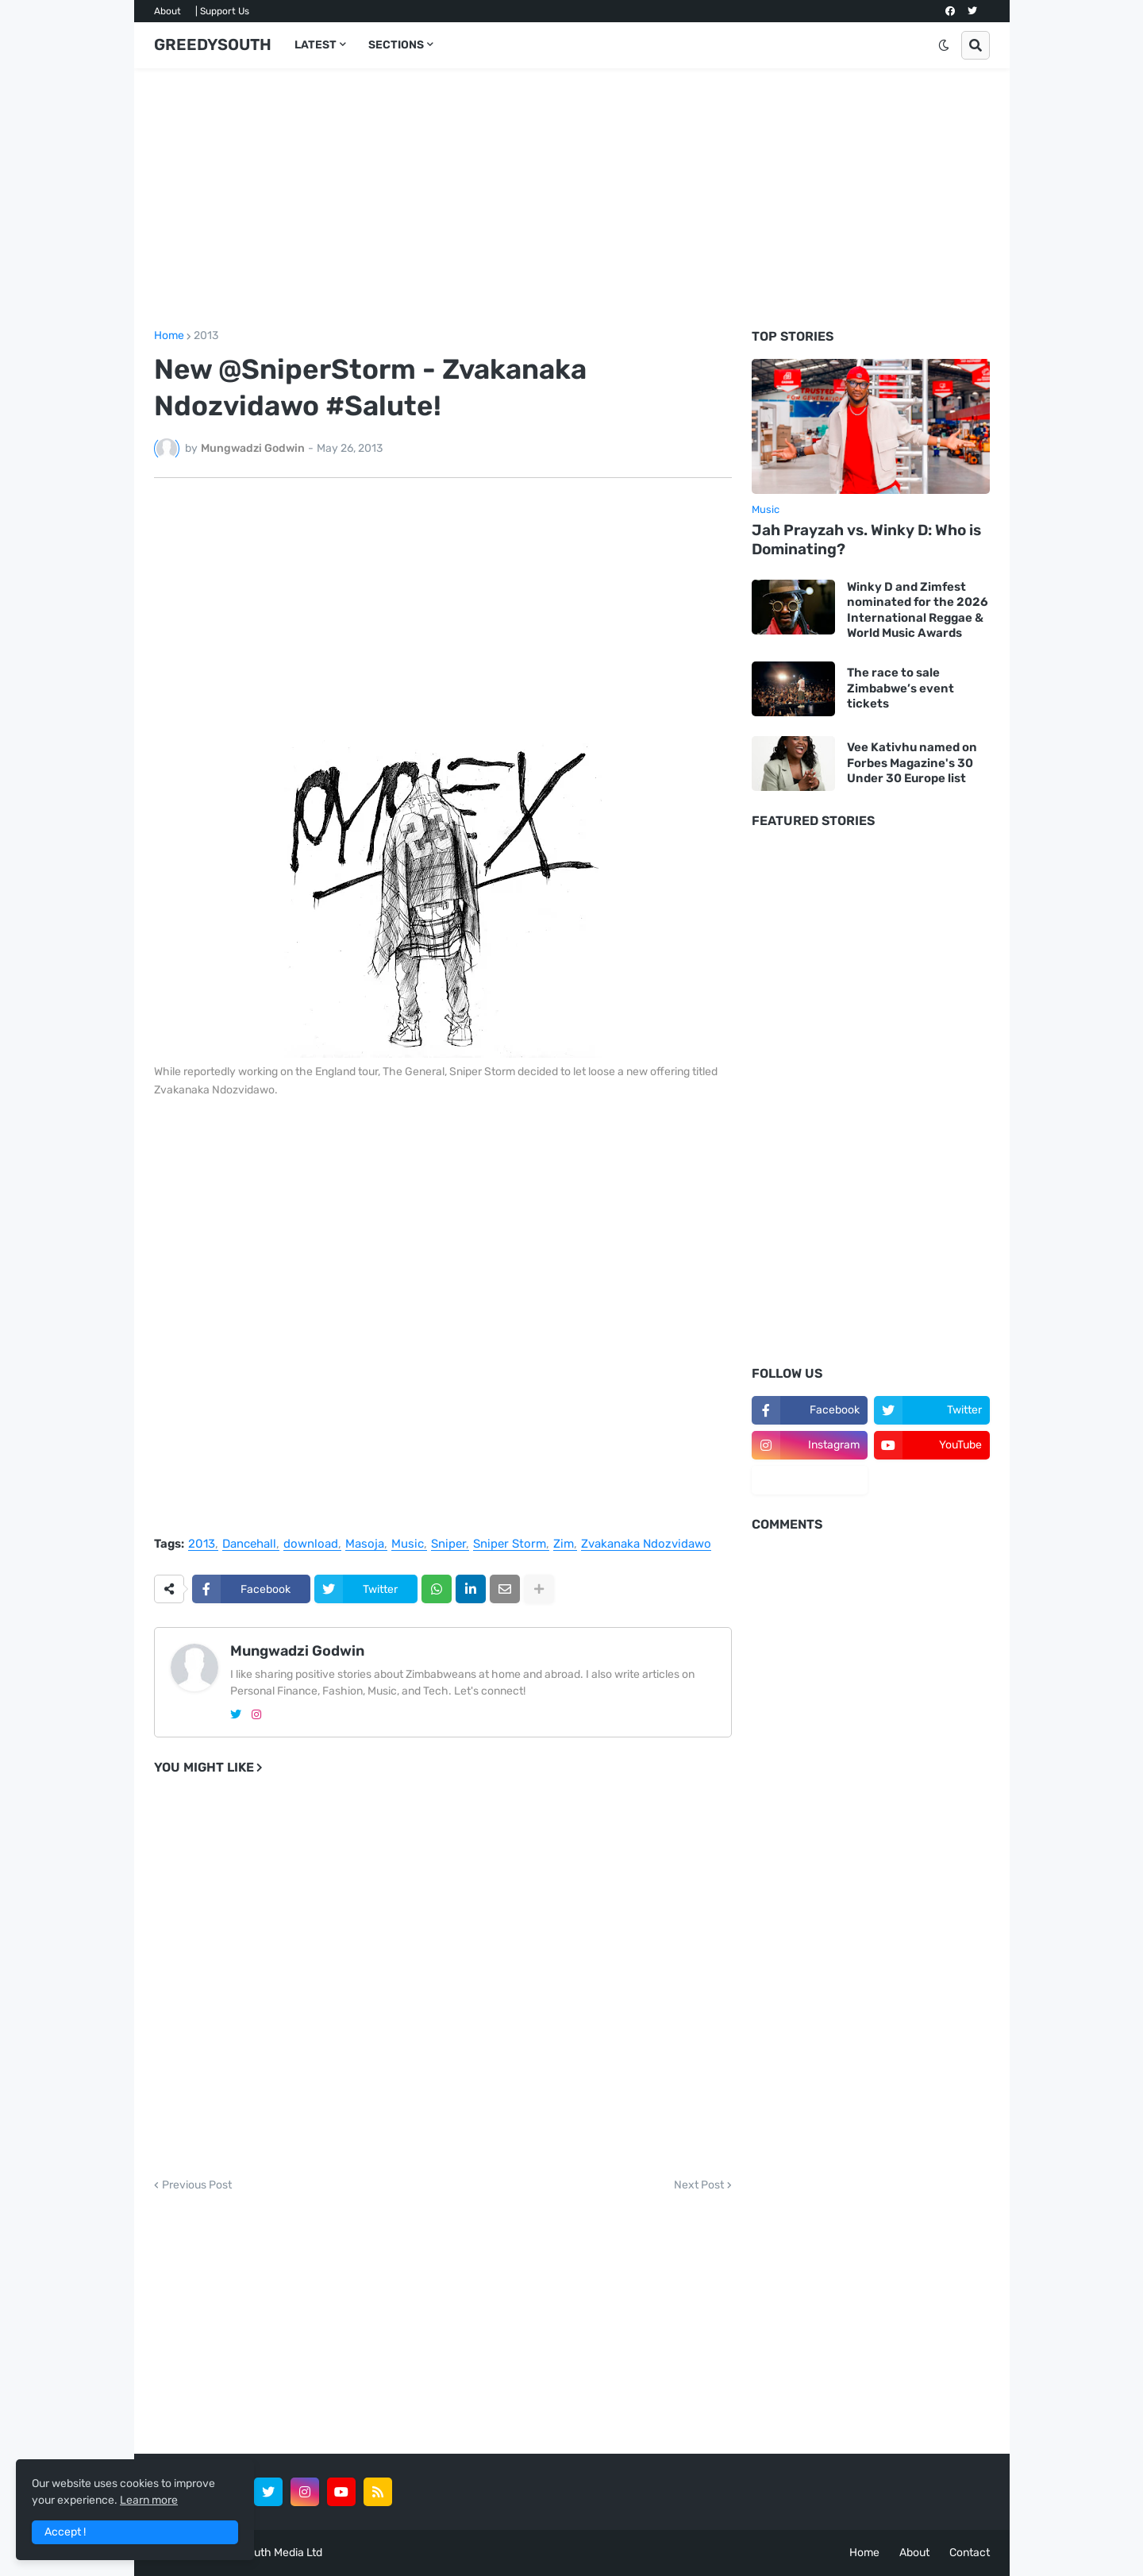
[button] (943, 45)
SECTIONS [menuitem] (396, 45)
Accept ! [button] (65, 2532)
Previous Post (197, 2185)
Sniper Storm (509, 1544)
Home (169, 335)
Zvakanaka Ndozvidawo (646, 1544)
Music (407, 1544)
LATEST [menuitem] (315, 45)
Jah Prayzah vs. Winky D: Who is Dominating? (866, 540)
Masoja (364, 1544)
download (310, 1544)
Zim (563, 1544)
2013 (206, 335)
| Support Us (222, 11)
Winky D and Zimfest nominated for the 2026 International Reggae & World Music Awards (917, 610)
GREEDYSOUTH (212, 44)
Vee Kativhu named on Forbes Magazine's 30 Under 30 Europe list (912, 762)
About (167, 11)
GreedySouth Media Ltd (262, 2552)
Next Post (699, 2185)
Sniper (448, 1544)
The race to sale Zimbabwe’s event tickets (900, 688)
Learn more (149, 2500)
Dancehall (249, 1544)
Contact (969, 2552)
